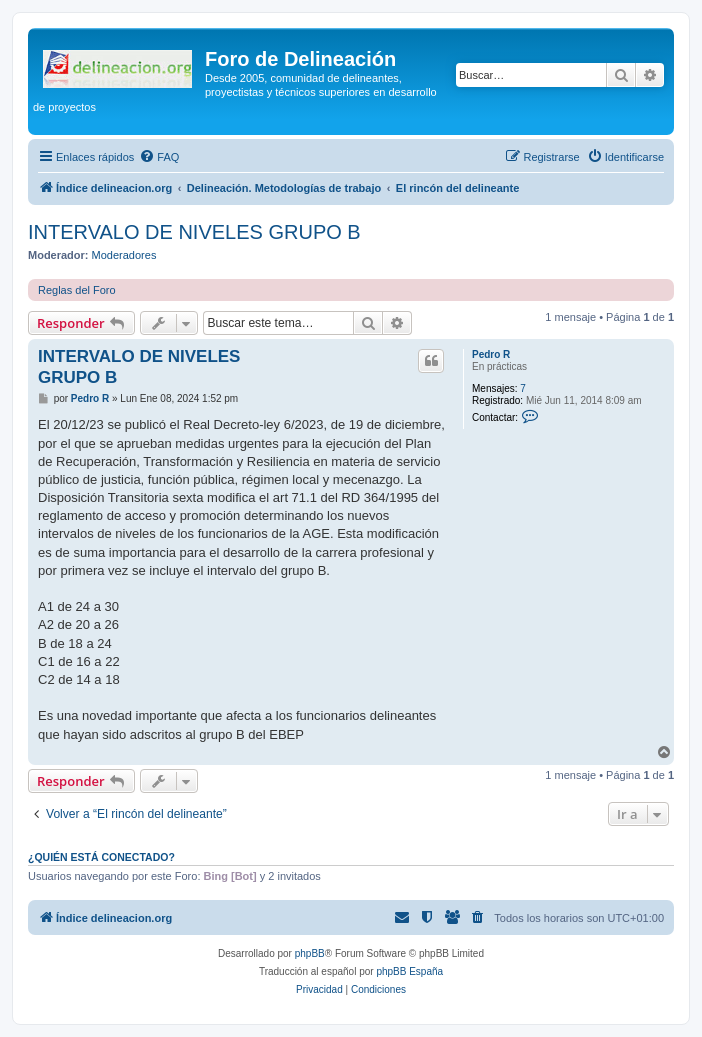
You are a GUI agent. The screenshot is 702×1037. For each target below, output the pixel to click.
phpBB (310, 953)
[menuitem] (159, 157)
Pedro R (491, 354)
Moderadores (124, 255)
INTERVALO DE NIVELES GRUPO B (194, 232)
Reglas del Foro (77, 290)
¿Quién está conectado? (101, 857)
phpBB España (409, 971)
